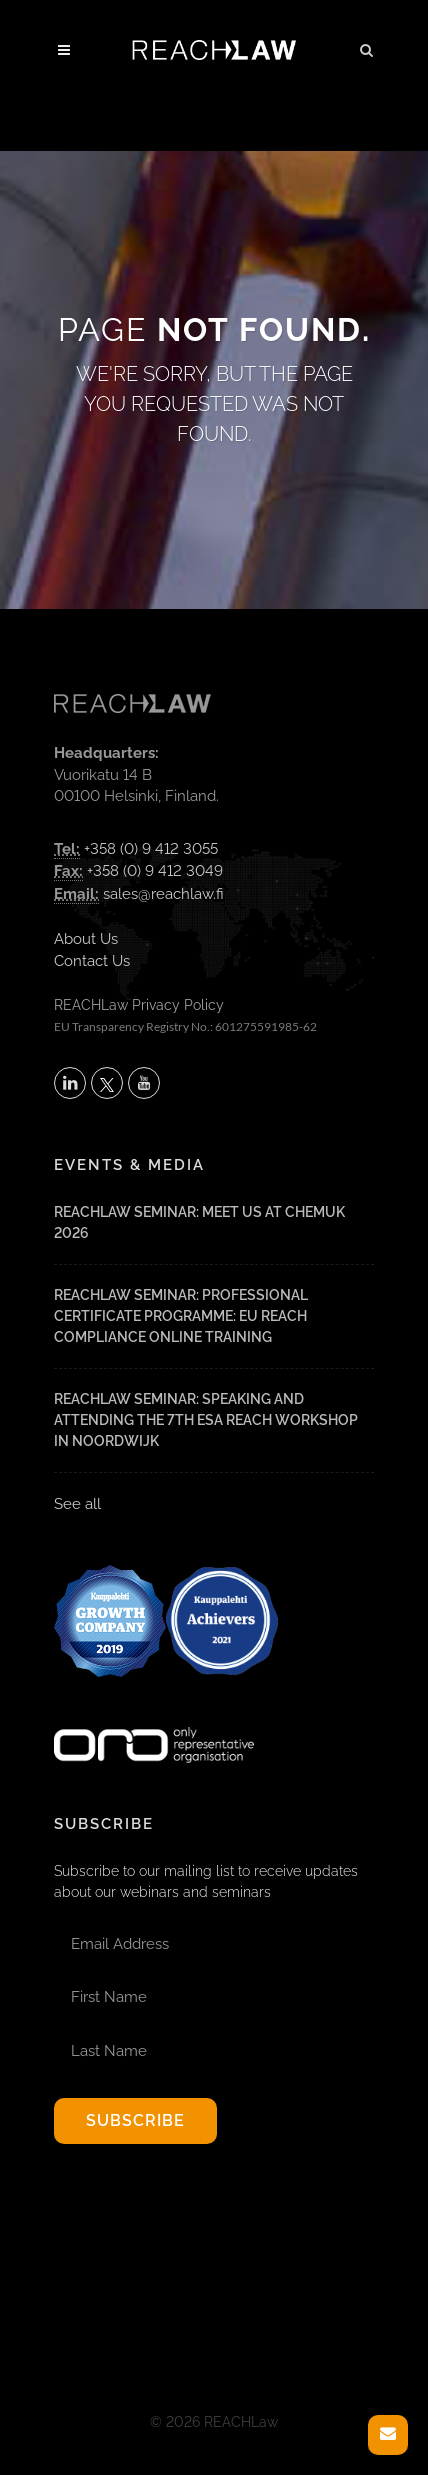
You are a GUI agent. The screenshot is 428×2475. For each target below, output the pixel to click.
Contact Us (92, 961)
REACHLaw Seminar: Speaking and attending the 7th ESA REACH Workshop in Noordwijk (206, 1420)
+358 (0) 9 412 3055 (151, 849)
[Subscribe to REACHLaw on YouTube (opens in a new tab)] (144, 1083)
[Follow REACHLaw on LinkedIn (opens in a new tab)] (70, 1083)
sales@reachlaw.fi (163, 894)
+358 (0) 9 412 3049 (155, 871)
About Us (86, 939)
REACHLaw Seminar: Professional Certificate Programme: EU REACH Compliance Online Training (181, 1316)
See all (77, 1504)
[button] (367, 47)
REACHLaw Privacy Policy (139, 1005)
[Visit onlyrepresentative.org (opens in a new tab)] (154, 1719)
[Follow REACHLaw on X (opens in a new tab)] (107, 1083)
